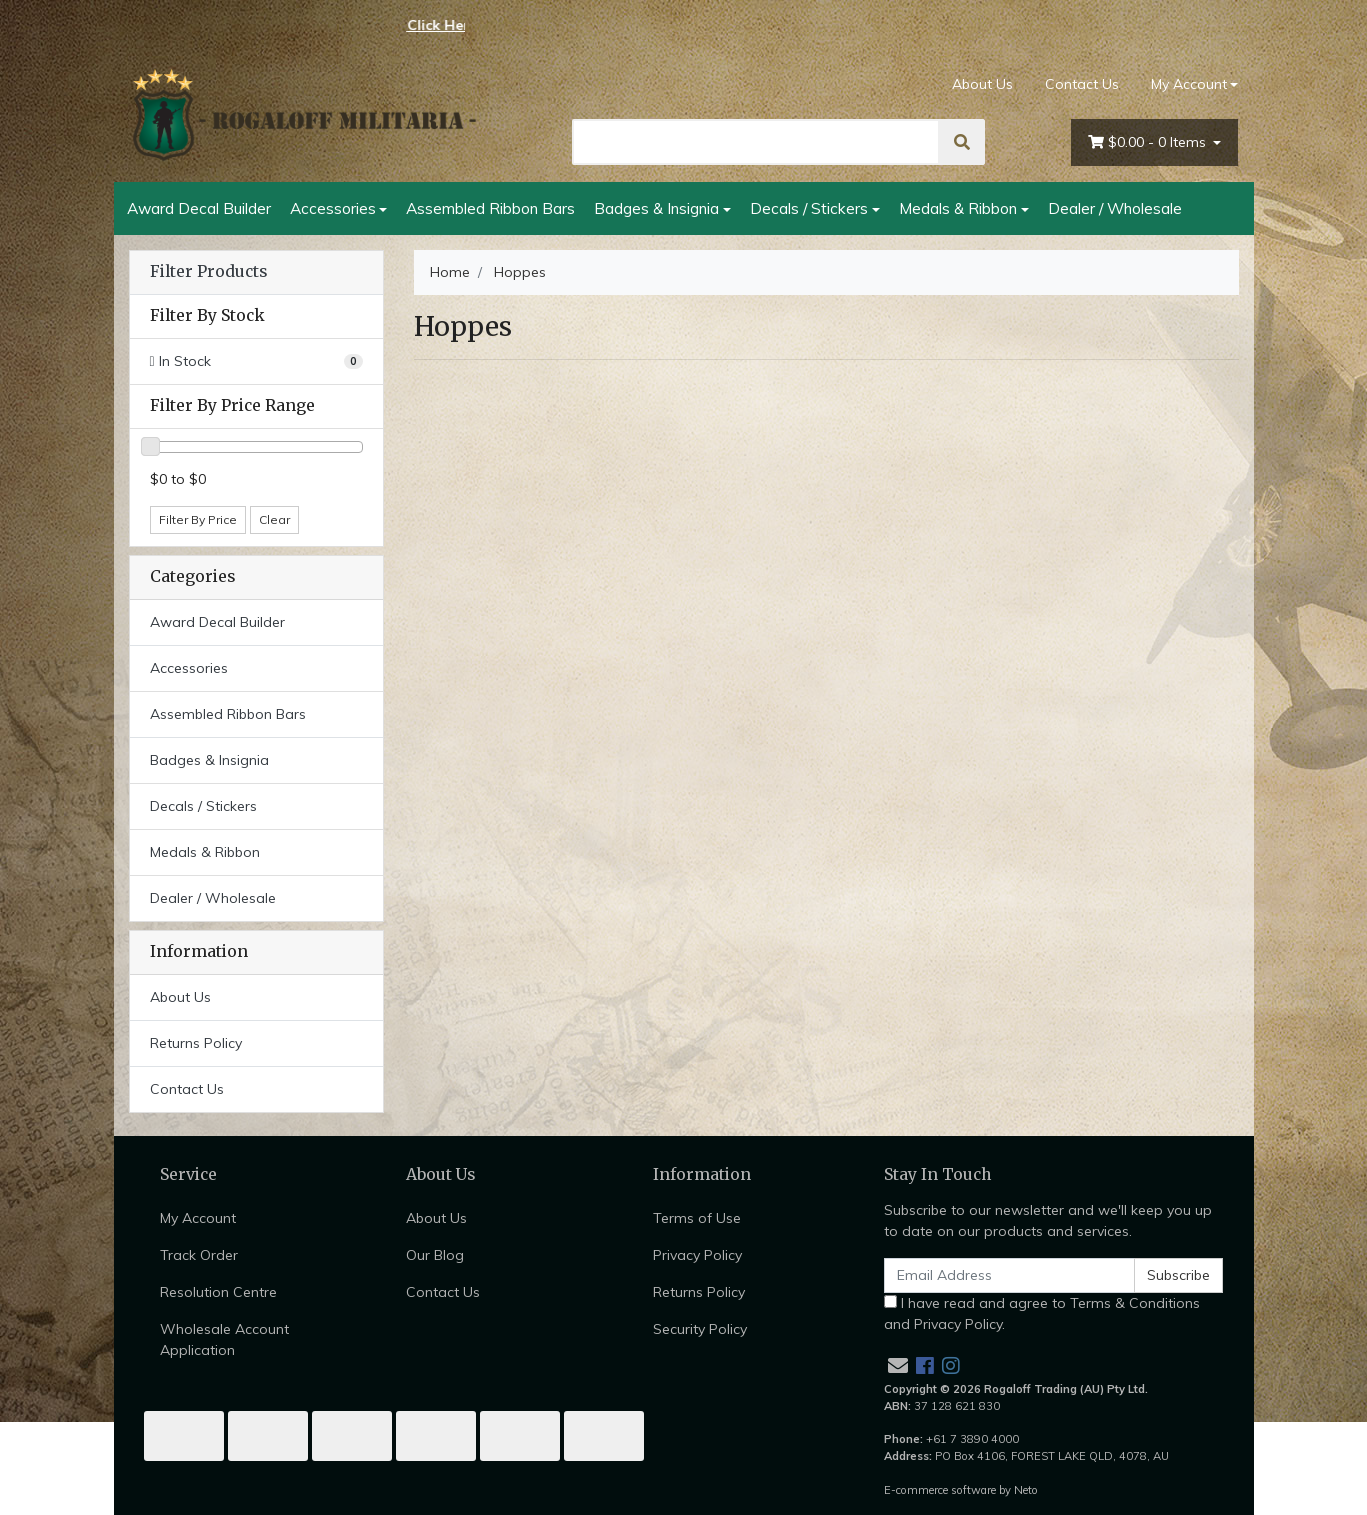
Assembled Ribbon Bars (490, 208)
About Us (982, 84)
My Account (198, 1218)
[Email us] (898, 1365)
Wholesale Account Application (224, 1339)
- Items (1149, 142)
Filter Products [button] (208, 272)
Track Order (199, 1255)
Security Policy (700, 1329)
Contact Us (1082, 84)
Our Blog (435, 1255)
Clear (274, 519)
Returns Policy (196, 1043)
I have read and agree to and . (1042, 1313)
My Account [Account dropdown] (1189, 84)
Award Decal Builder (199, 208)
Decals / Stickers (809, 208)
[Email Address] (1010, 1275)
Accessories (333, 208)
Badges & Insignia (656, 208)
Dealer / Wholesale (1115, 208)
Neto (1026, 1490)
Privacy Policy (697, 1255)
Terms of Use (697, 1218)
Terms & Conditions (1135, 1303)
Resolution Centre (218, 1292)
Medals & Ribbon (958, 208)
